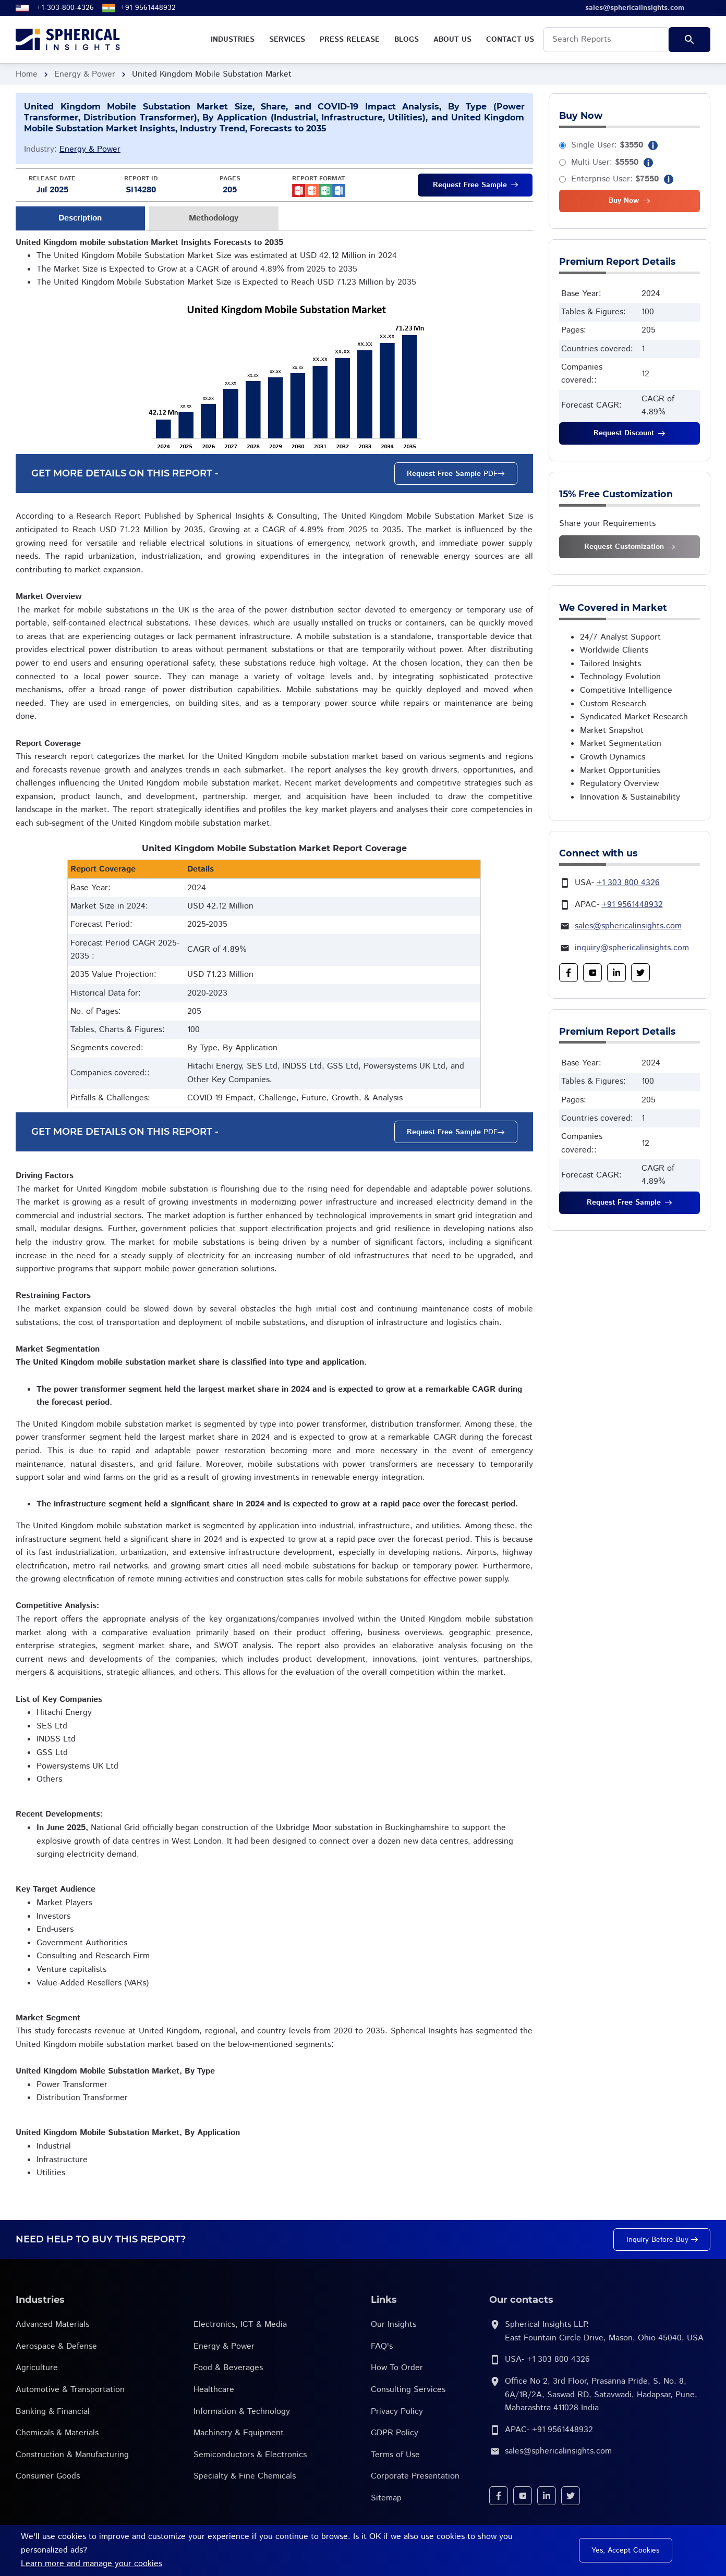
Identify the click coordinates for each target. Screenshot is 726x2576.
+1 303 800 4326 (628, 883)
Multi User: (604, 162)
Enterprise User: (615, 179)
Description (80, 218)
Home (27, 74)
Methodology (213, 218)
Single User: (607, 145)
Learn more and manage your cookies (91, 2564)
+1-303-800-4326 (65, 8)
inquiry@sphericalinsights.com (632, 948)
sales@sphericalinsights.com (628, 926)
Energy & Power (84, 74)
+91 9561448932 (148, 8)
